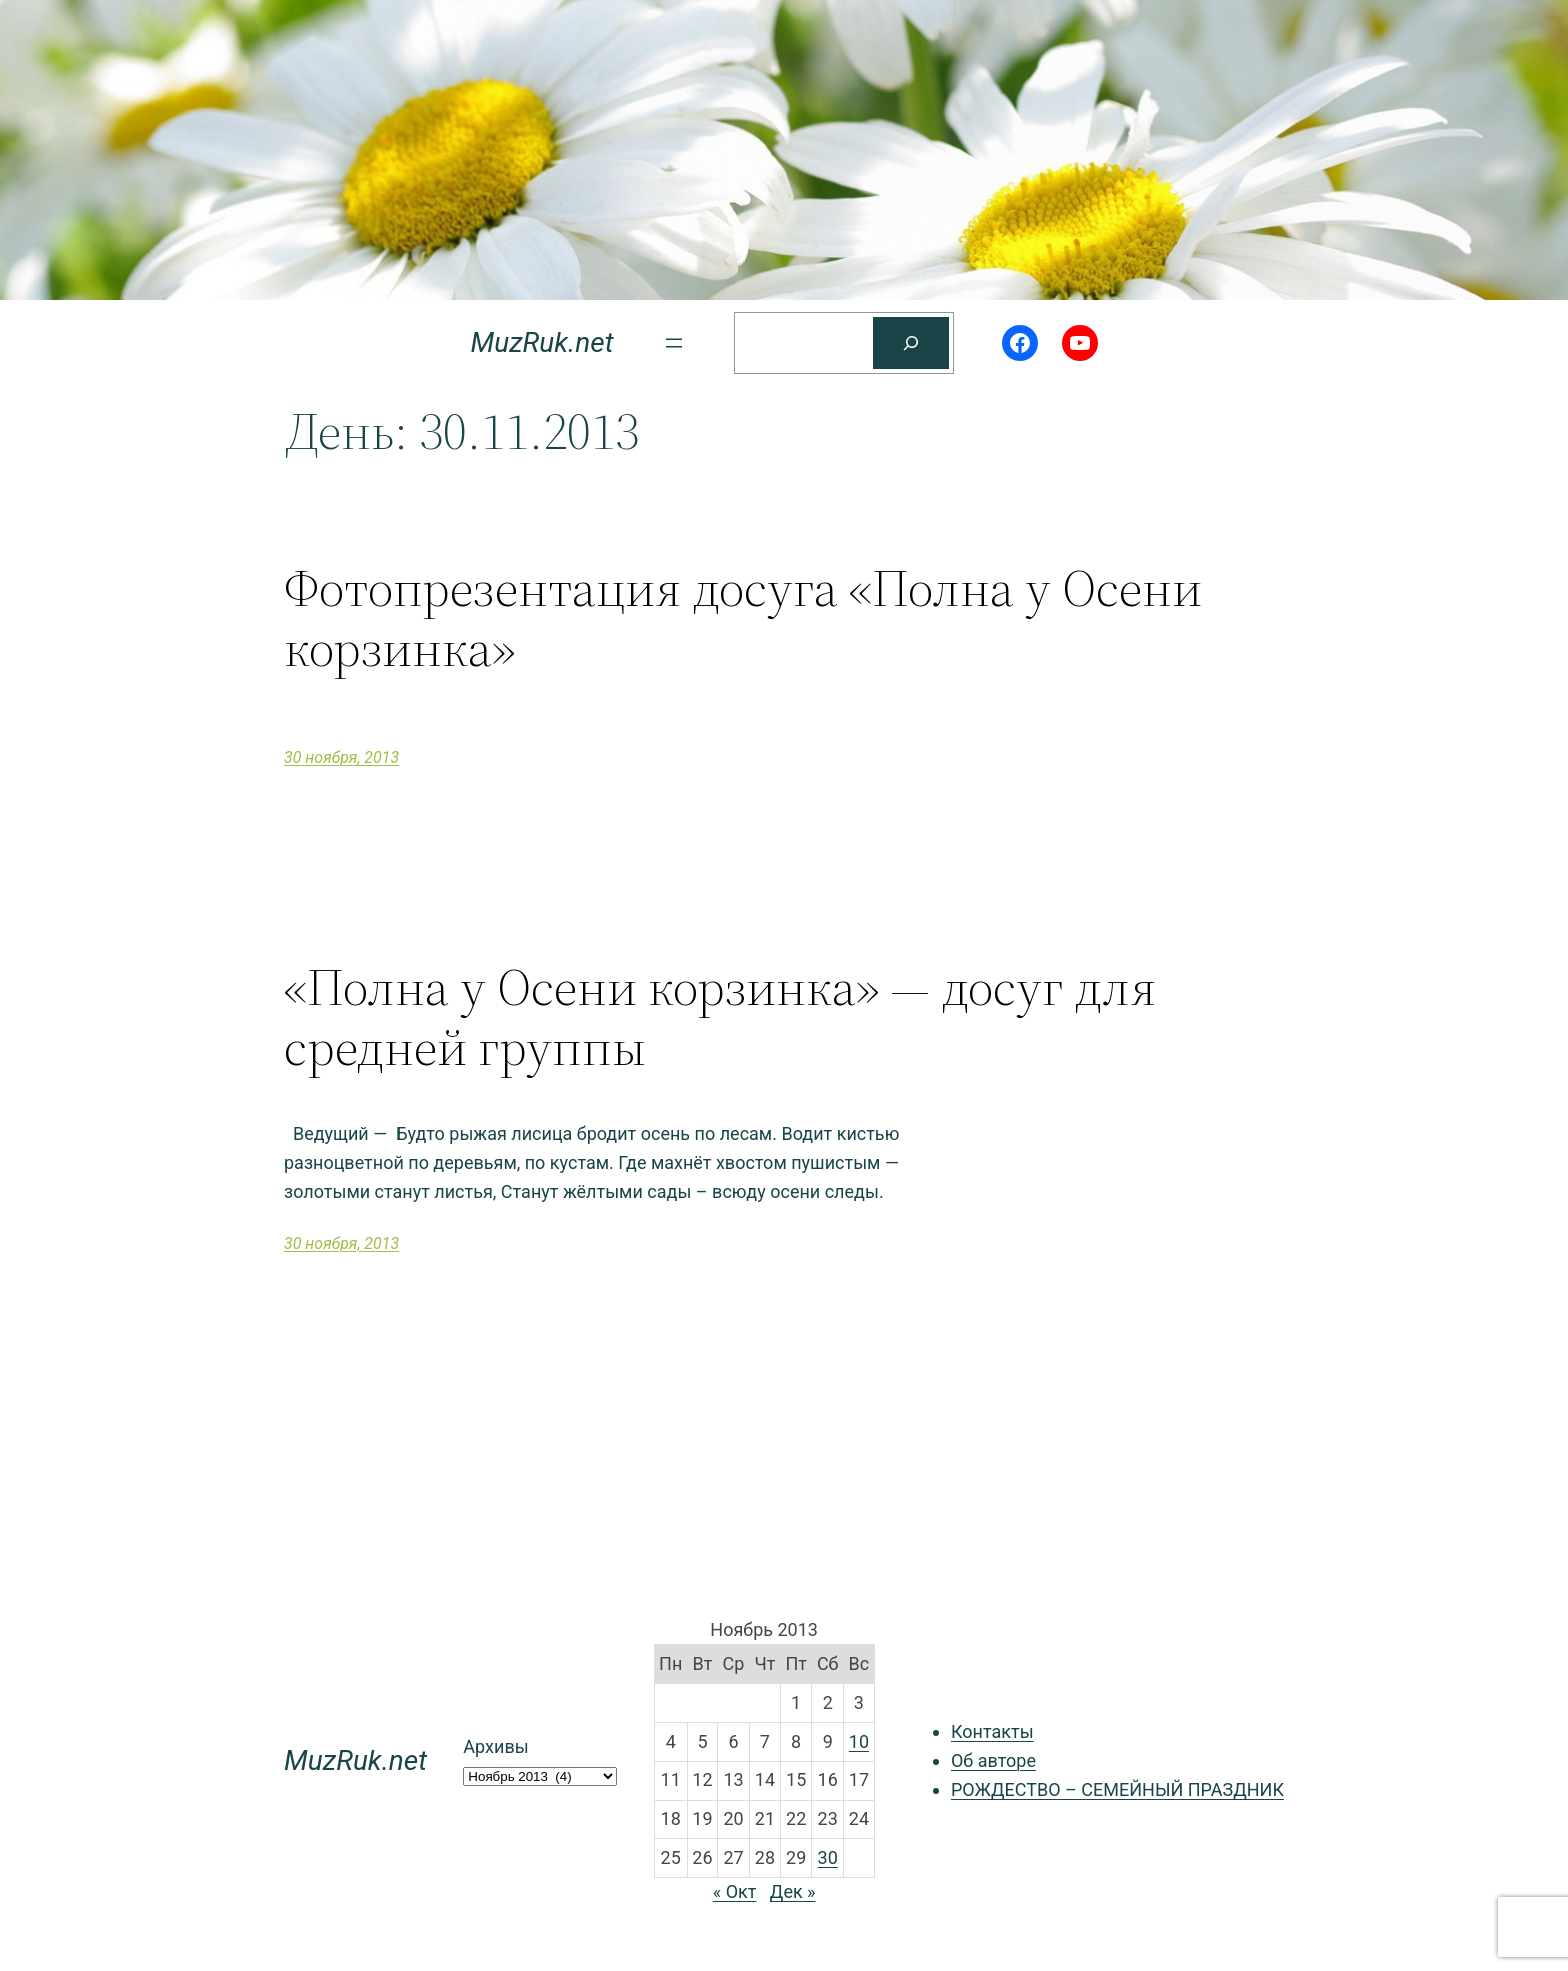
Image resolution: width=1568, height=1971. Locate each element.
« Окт (735, 1891)
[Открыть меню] (674, 343)
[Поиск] (911, 343)
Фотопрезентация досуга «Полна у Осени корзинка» (743, 618)
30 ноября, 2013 (341, 757)
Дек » (793, 1891)
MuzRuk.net (541, 342)
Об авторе (993, 1760)
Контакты (992, 1731)
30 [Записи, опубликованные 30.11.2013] (828, 1857)
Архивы (495, 1746)
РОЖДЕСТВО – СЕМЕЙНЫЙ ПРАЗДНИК (1117, 1789)
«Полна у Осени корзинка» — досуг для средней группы (720, 1017)
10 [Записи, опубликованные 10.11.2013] (859, 1741)
